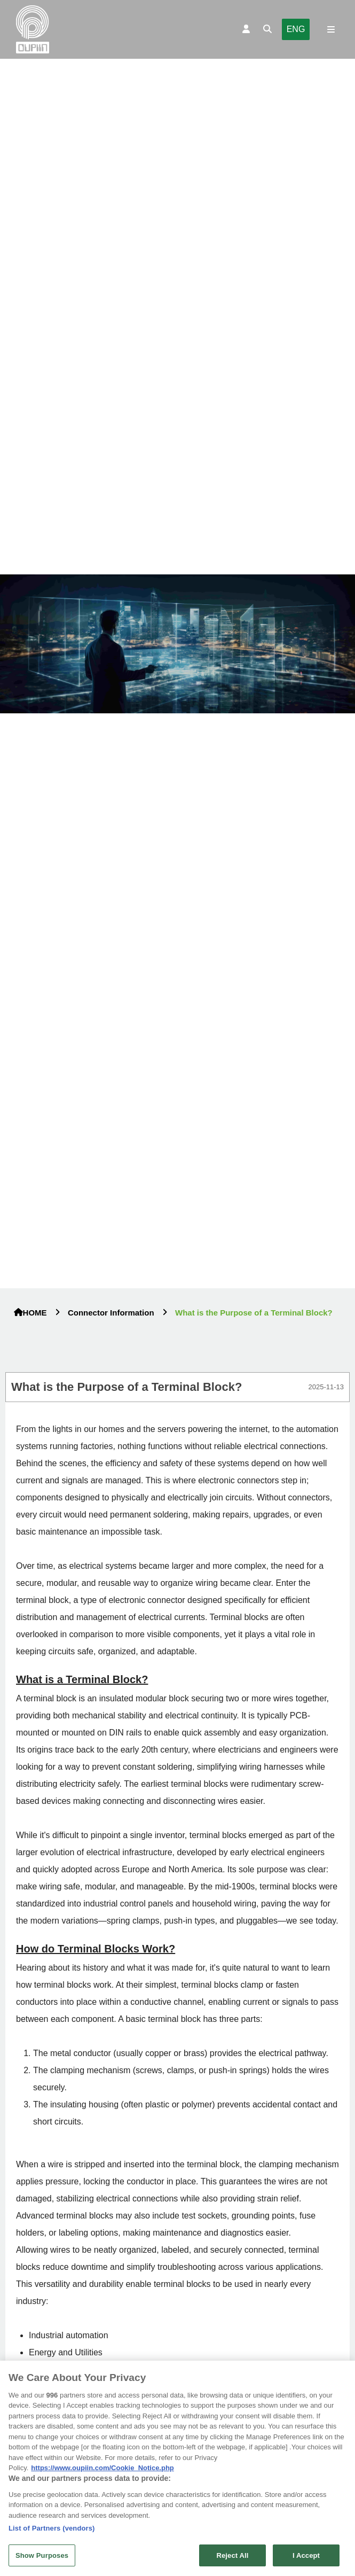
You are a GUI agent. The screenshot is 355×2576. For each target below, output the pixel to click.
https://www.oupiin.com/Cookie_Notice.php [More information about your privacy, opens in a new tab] (102, 2472)
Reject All (232, 2559)
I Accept (306, 2559)
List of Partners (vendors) (52, 2532)
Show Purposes (41, 2559)
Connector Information (111, 1312)
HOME (30, 1312)
